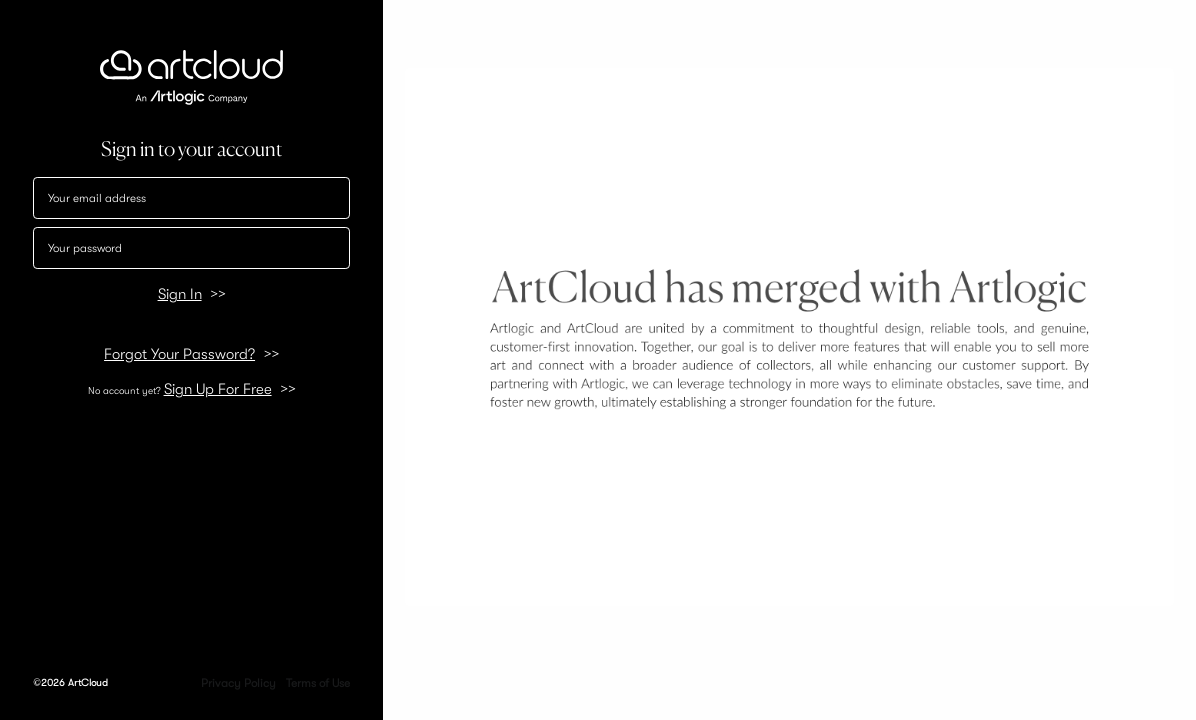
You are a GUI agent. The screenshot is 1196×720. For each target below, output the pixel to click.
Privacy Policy (238, 683)
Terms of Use (318, 683)
